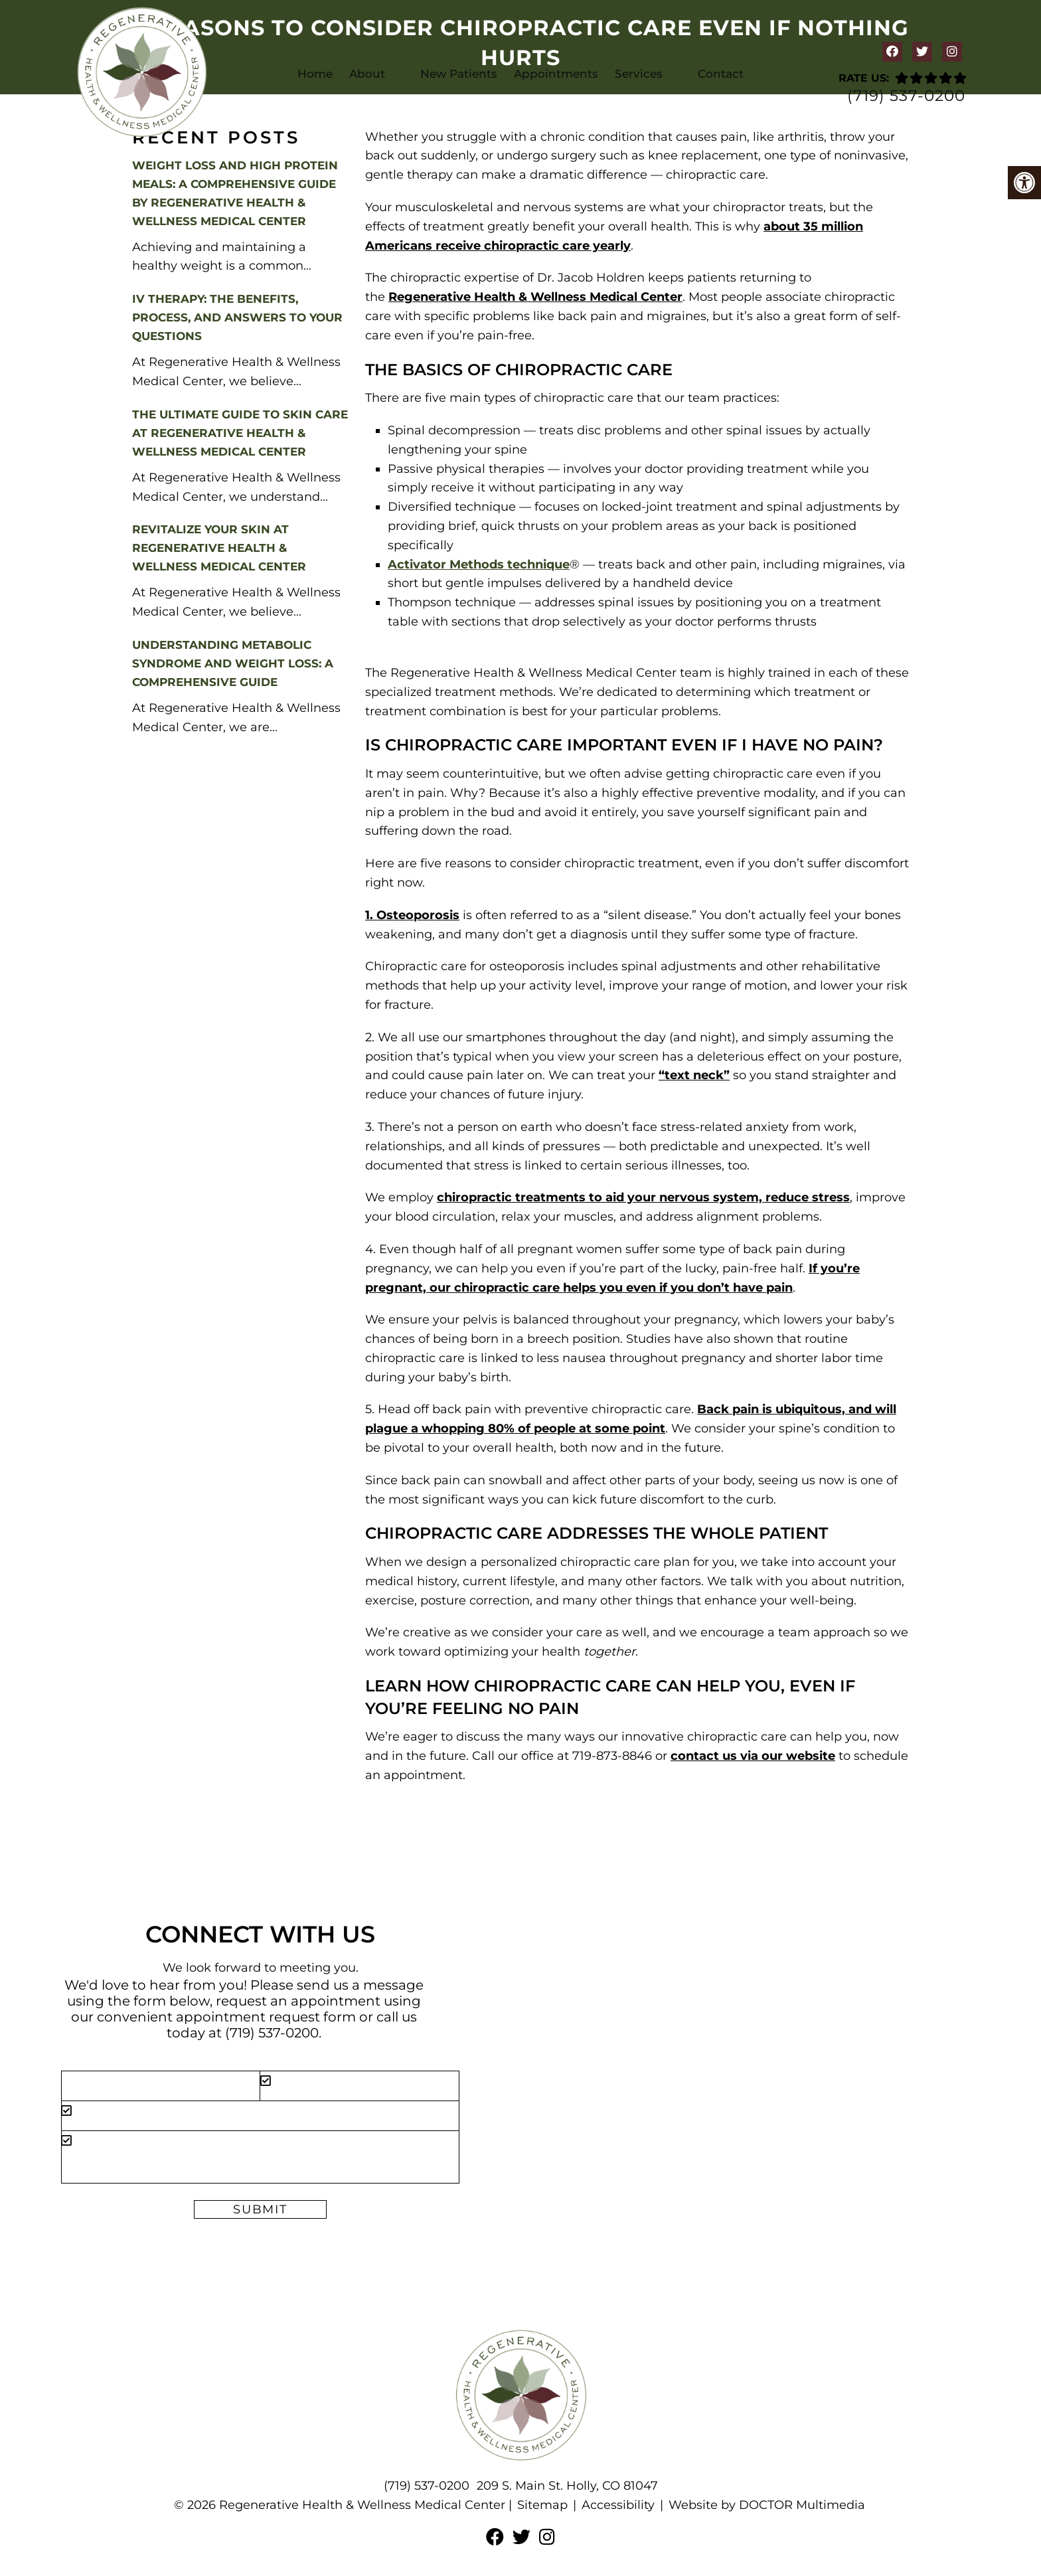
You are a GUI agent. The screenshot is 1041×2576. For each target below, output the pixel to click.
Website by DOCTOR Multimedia (767, 2505)
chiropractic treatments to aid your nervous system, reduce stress (643, 1197)
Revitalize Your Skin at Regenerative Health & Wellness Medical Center (219, 548)
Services (639, 73)
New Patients (458, 73)
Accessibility (618, 2505)
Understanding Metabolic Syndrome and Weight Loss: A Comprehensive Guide (232, 663)
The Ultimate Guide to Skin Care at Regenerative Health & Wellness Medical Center (240, 433)
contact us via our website (753, 1756)
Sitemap (542, 2505)
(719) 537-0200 (906, 96)
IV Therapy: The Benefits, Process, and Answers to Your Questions (237, 317)
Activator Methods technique (479, 564)
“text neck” (694, 1075)
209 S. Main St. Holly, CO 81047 (567, 2485)
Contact (721, 73)
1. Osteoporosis (412, 915)
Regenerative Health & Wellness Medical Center (535, 297)
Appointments (556, 73)
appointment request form (266, 2017)
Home (315, 73)
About (367, 73)
